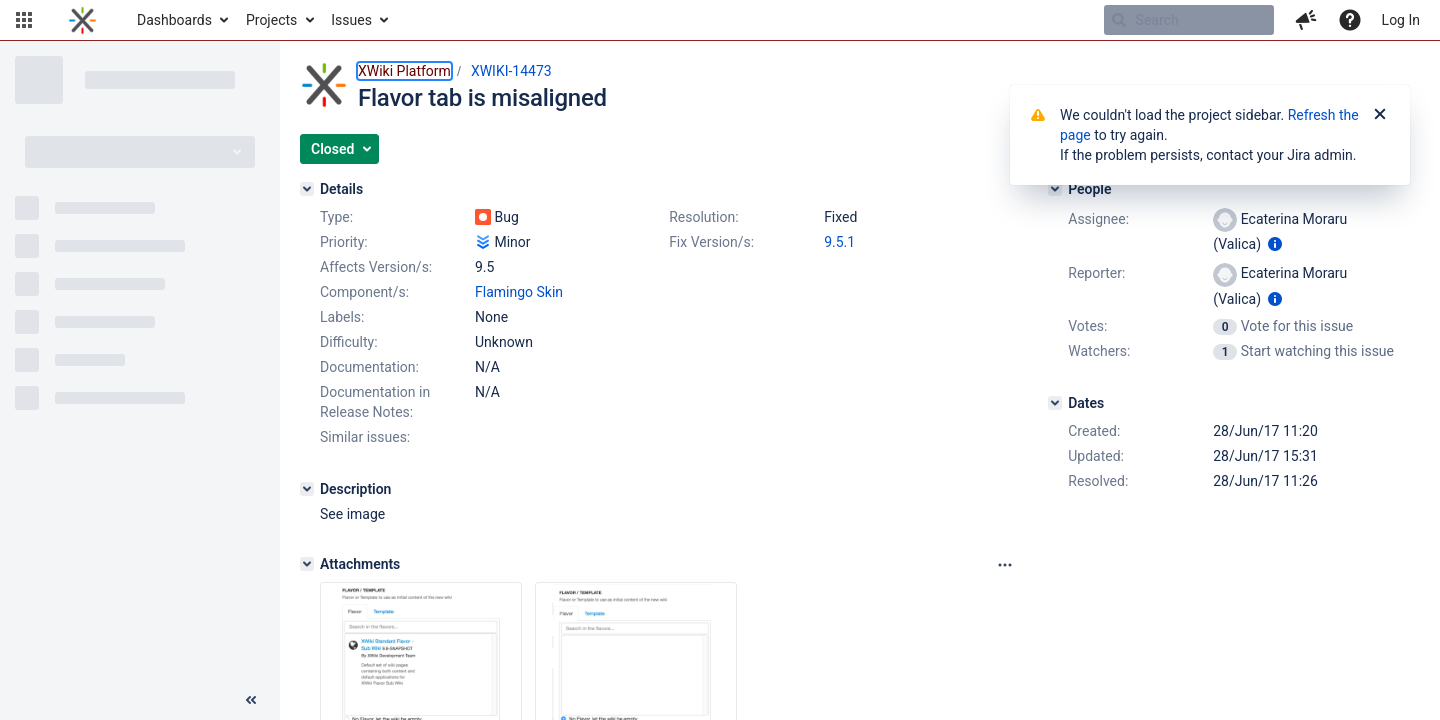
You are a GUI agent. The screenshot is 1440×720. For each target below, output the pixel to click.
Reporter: (1096, 273)
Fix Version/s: (711, 242)
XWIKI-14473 (511, 71)
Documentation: (369, 367)
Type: (336, 217)
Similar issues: (365, 437)
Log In (1401, 20)
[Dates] (1055, 403)
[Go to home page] (82, 20)
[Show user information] (1275, 244)
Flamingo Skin (519, 292)
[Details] (307, 189)
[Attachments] (307, 564)
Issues (351, 20)
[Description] (307, 489)
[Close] (1380, 115)
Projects (271, 20)
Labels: (342, 317)
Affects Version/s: (376, 267)
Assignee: (1098, 219)
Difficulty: (349, 342)
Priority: (344, 242)
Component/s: (364, 292)
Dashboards (174, 20)
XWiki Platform (404, 71)
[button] (24, 20)
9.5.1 (839, 242)
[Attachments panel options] (1005, 565)
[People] (1055, 189)
